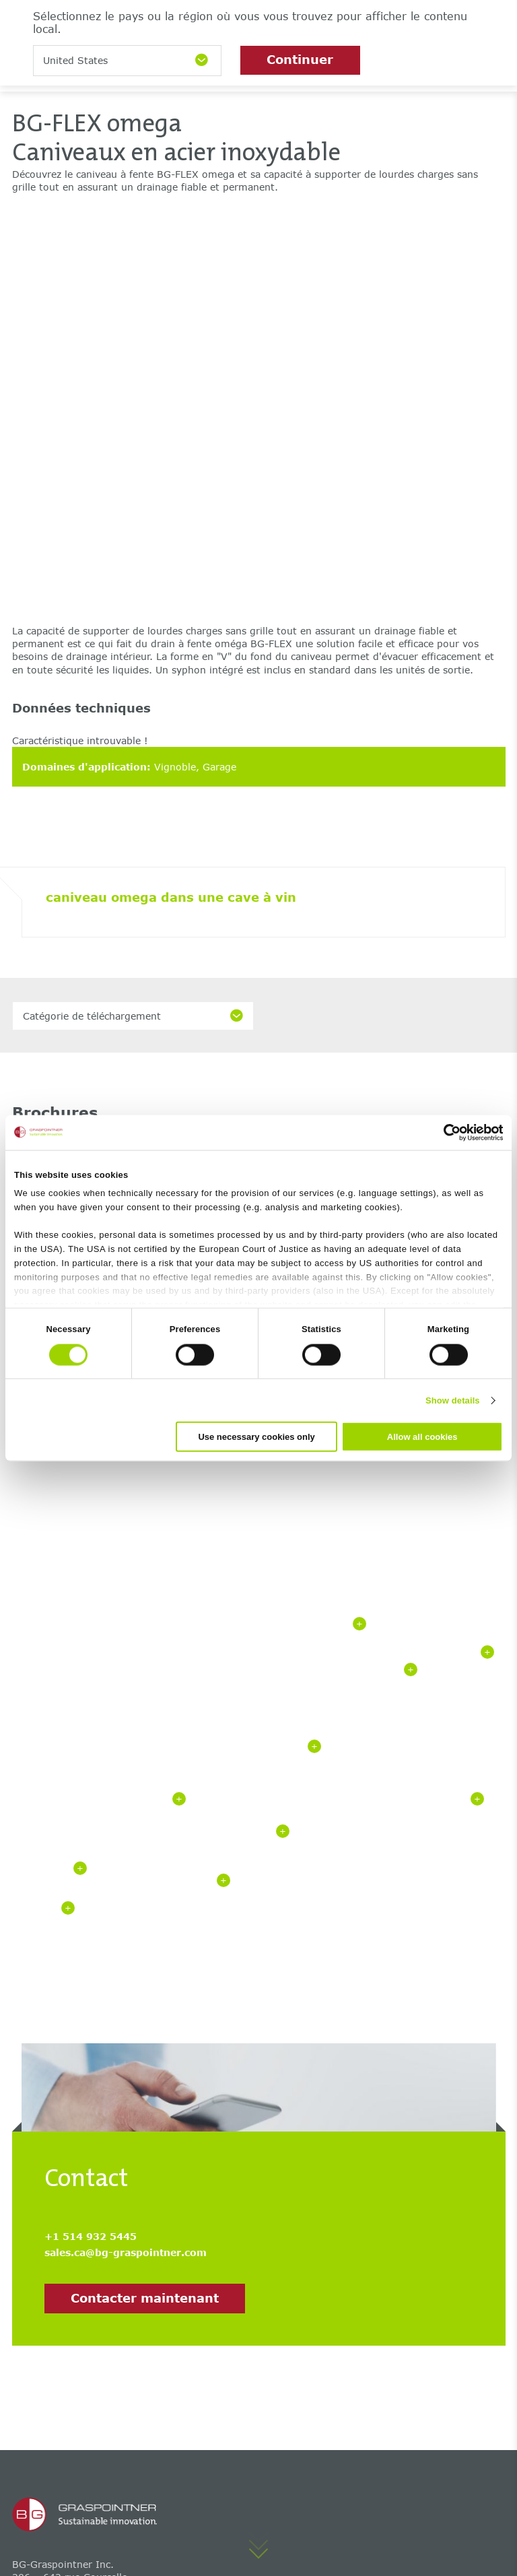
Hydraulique (40, 2407)
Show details (452, 1400)
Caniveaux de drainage (233, 2244)
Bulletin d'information (232, 2426)
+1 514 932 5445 (90, 1752)
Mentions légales (46, 2534)
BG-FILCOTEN (45, 2244)
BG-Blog (32, 2369)
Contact (198, 2388)
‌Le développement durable (243, 2445)
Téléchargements (52, 2445)
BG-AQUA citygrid (222, 2282)
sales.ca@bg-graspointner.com (125, 1769)
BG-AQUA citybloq (223, 2263)
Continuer (300, 59)
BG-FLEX (33, 2263)
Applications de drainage (238, 2301)
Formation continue (226, 2482)
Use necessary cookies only (256, 1437)
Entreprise (204, 2464)
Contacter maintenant (145, 1814)
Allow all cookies (422, 1437)
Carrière (198, 2369)
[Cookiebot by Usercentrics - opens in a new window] (444, 1132)
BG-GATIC (36, 2282)
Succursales (207, 2407)
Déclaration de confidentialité (177, 2534)
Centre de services (55, 2388)
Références (37, 2426)
